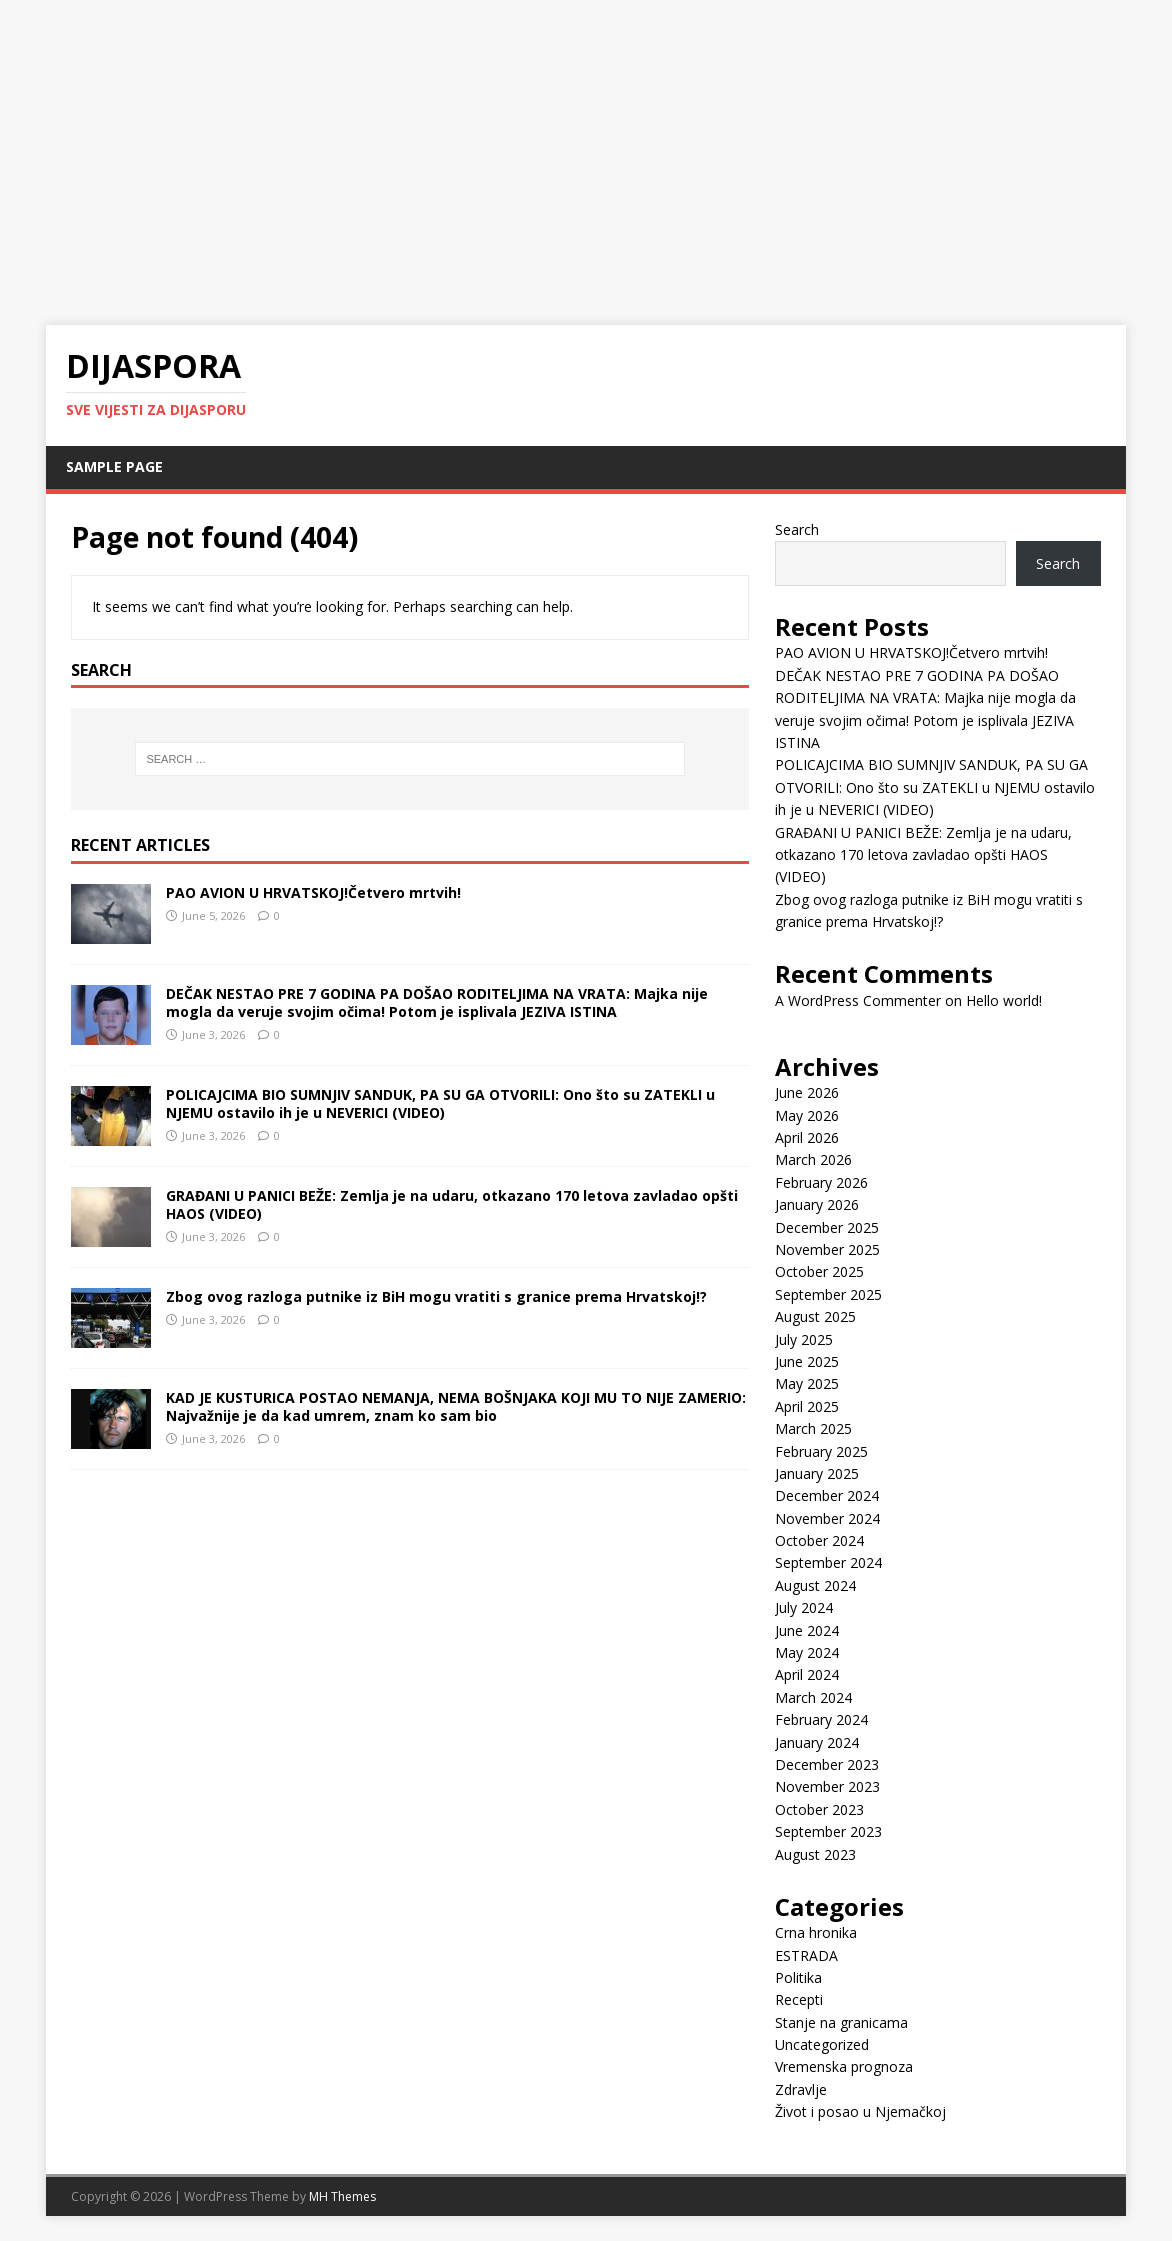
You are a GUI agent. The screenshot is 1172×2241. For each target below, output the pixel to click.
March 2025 (813, 1428)
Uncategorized (822, 2044)
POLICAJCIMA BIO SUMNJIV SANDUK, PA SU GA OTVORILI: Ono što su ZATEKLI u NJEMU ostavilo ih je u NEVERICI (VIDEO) (440, 1103)
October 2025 (819, 1271)
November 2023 (827, 1786)
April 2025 (807, 1406)
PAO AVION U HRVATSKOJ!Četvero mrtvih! (313, 892)
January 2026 (817, 1204)
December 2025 (827, 1227)
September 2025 (828, 1294)
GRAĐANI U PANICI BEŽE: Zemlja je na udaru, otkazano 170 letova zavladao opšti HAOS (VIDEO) (452, 1204)
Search (797, 529)
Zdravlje (801, 2089)
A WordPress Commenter (858, 1000)
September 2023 (828, 1831)
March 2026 (813, 1159)
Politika (798, 1977)
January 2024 (817, 1742)
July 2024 (804, 1607)
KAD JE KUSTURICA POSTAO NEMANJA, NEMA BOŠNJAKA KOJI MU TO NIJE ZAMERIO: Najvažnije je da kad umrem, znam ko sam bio (456, 1406)
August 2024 (815, 1585)
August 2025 (815, 1316)
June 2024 (807, 1630)
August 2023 (815, 1854)
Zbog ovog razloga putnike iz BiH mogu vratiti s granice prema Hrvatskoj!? (436, 1296)
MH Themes (342, 2196)
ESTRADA (806, 1955)
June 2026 (807, 1092)
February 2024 (821, 1719)
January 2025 (817, 1473)
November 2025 (827, 1249)
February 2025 (821, 1451)
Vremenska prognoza (844, 2066)
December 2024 (827, 1495)
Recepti (799, 1999)
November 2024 (827, 1518)
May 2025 (807, 1383)
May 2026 (807, 1115)
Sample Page (114, 466)
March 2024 (813, 1697)
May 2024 (807, 1652)
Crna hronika (816, 1932)
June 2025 (807, 1361)
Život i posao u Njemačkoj (860, 2111)
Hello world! (1004, 1000)
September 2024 (828, 1562)
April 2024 (807, 1674)
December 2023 (827, 1764)
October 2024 (819, 1540)
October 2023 (819, 1809)
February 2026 (821, 1182)
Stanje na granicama (841, 2022)
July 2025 (804, 1339)
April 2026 (807, 1137)
